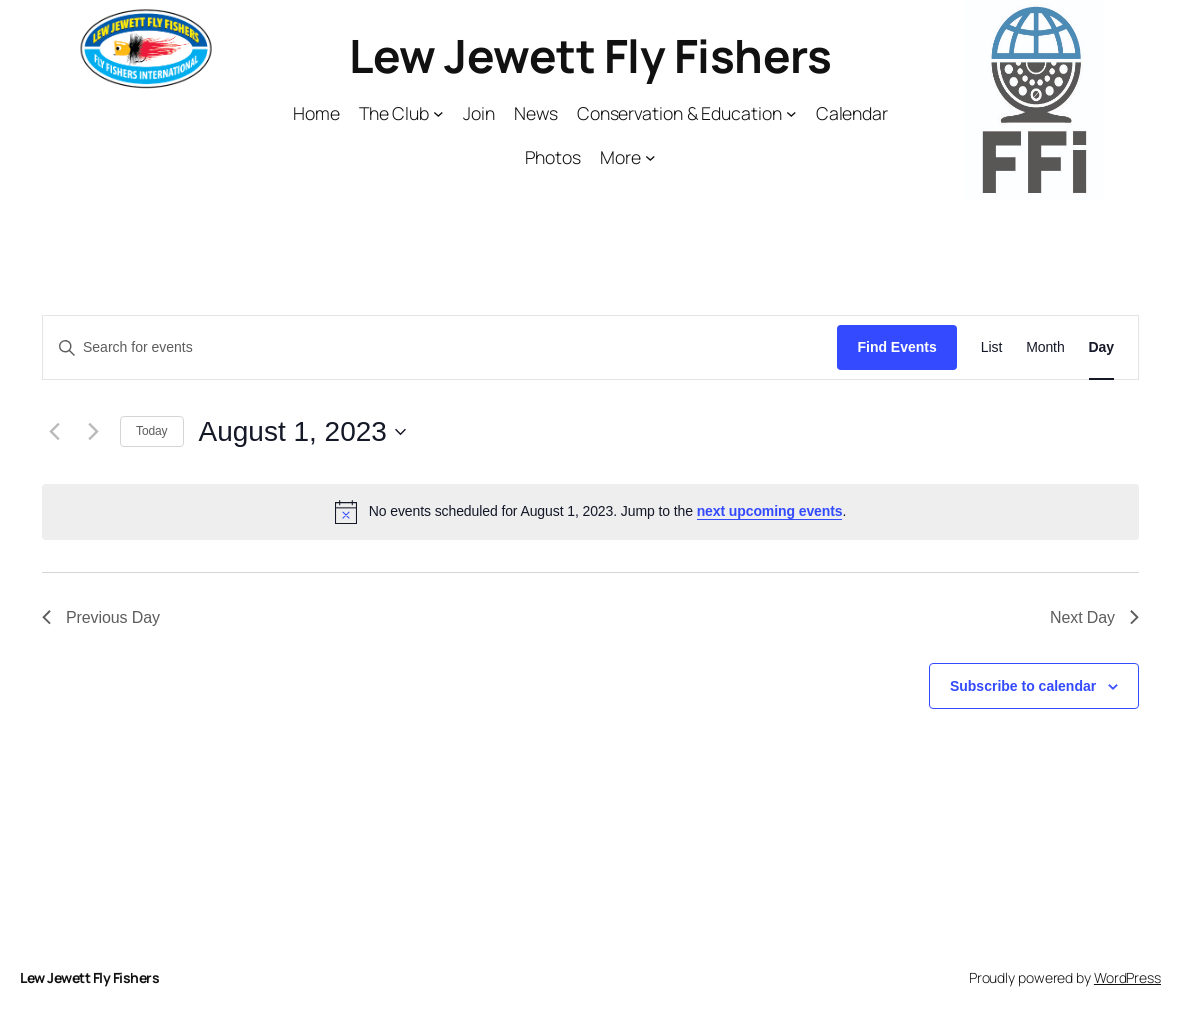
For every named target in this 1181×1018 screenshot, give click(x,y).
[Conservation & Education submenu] (791, 113)
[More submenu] (650, 157)
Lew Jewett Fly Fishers (590, 55)
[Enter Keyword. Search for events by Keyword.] (440, 347)
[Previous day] (54, 432)
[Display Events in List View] (991, 347)
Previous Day (101, 617)
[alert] (590, 512)
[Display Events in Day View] (1101, 347)
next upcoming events (770, 511)
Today (152, 431)
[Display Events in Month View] (1045, 347)
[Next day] (93, 432)
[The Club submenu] (438, 113)
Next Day (1094, 617)
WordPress (1127, 977)
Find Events (896, 347)
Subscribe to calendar (1023, 686)
